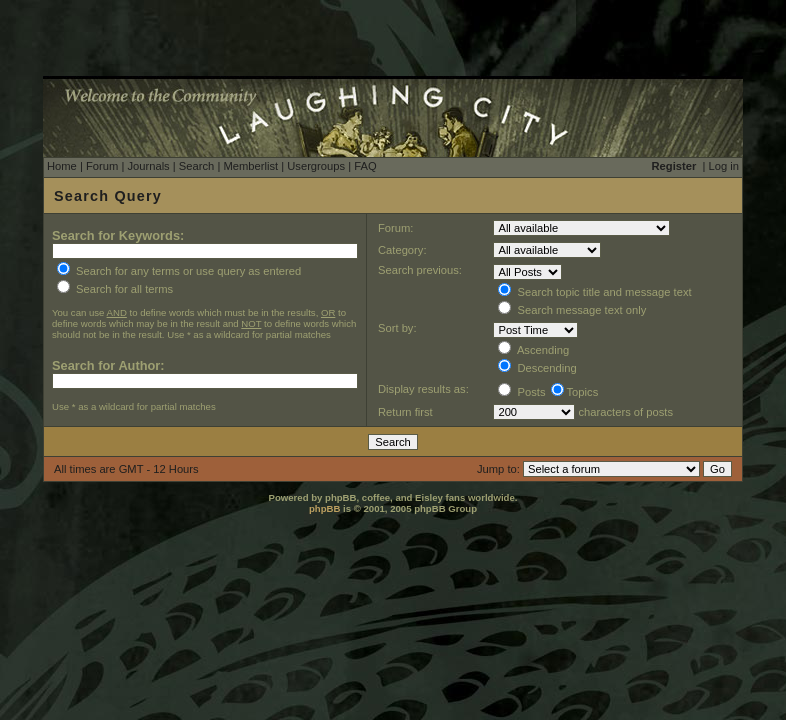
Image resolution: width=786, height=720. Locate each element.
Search (196, 166)
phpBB (324, 508)
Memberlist (250, 166)
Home (62, 166)
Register (674, 166)
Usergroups (316, 166)
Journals (148, 166)
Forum (102, 166)
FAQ (365, 166)
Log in (724, 166)
